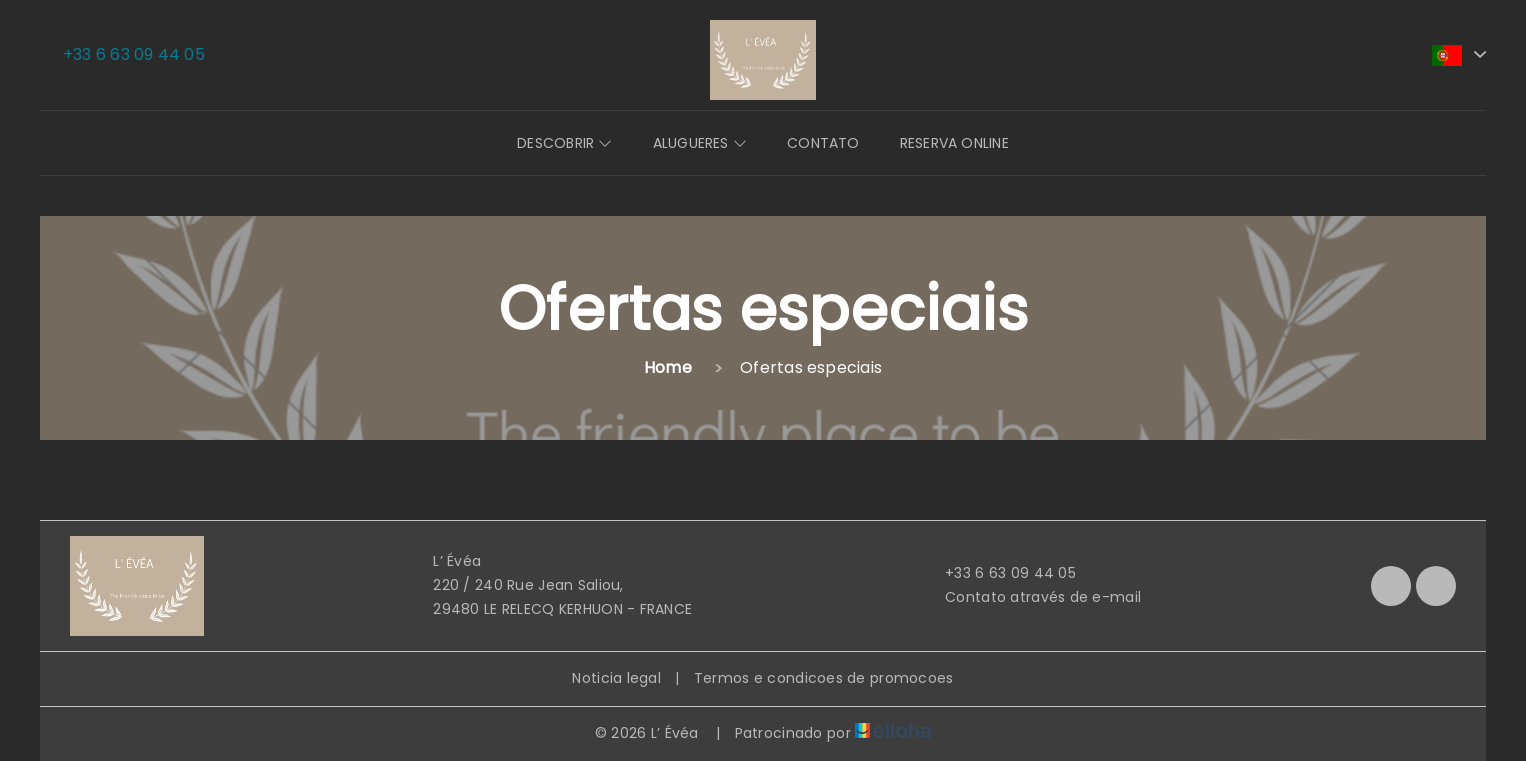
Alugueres (700, 143)
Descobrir (564, 143)
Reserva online (954, 143)
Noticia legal (616, 678)
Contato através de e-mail (1031, 597)
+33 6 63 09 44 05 (999, 573)
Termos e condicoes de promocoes (824, 678)
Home (668, 367)
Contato (823, 143)
